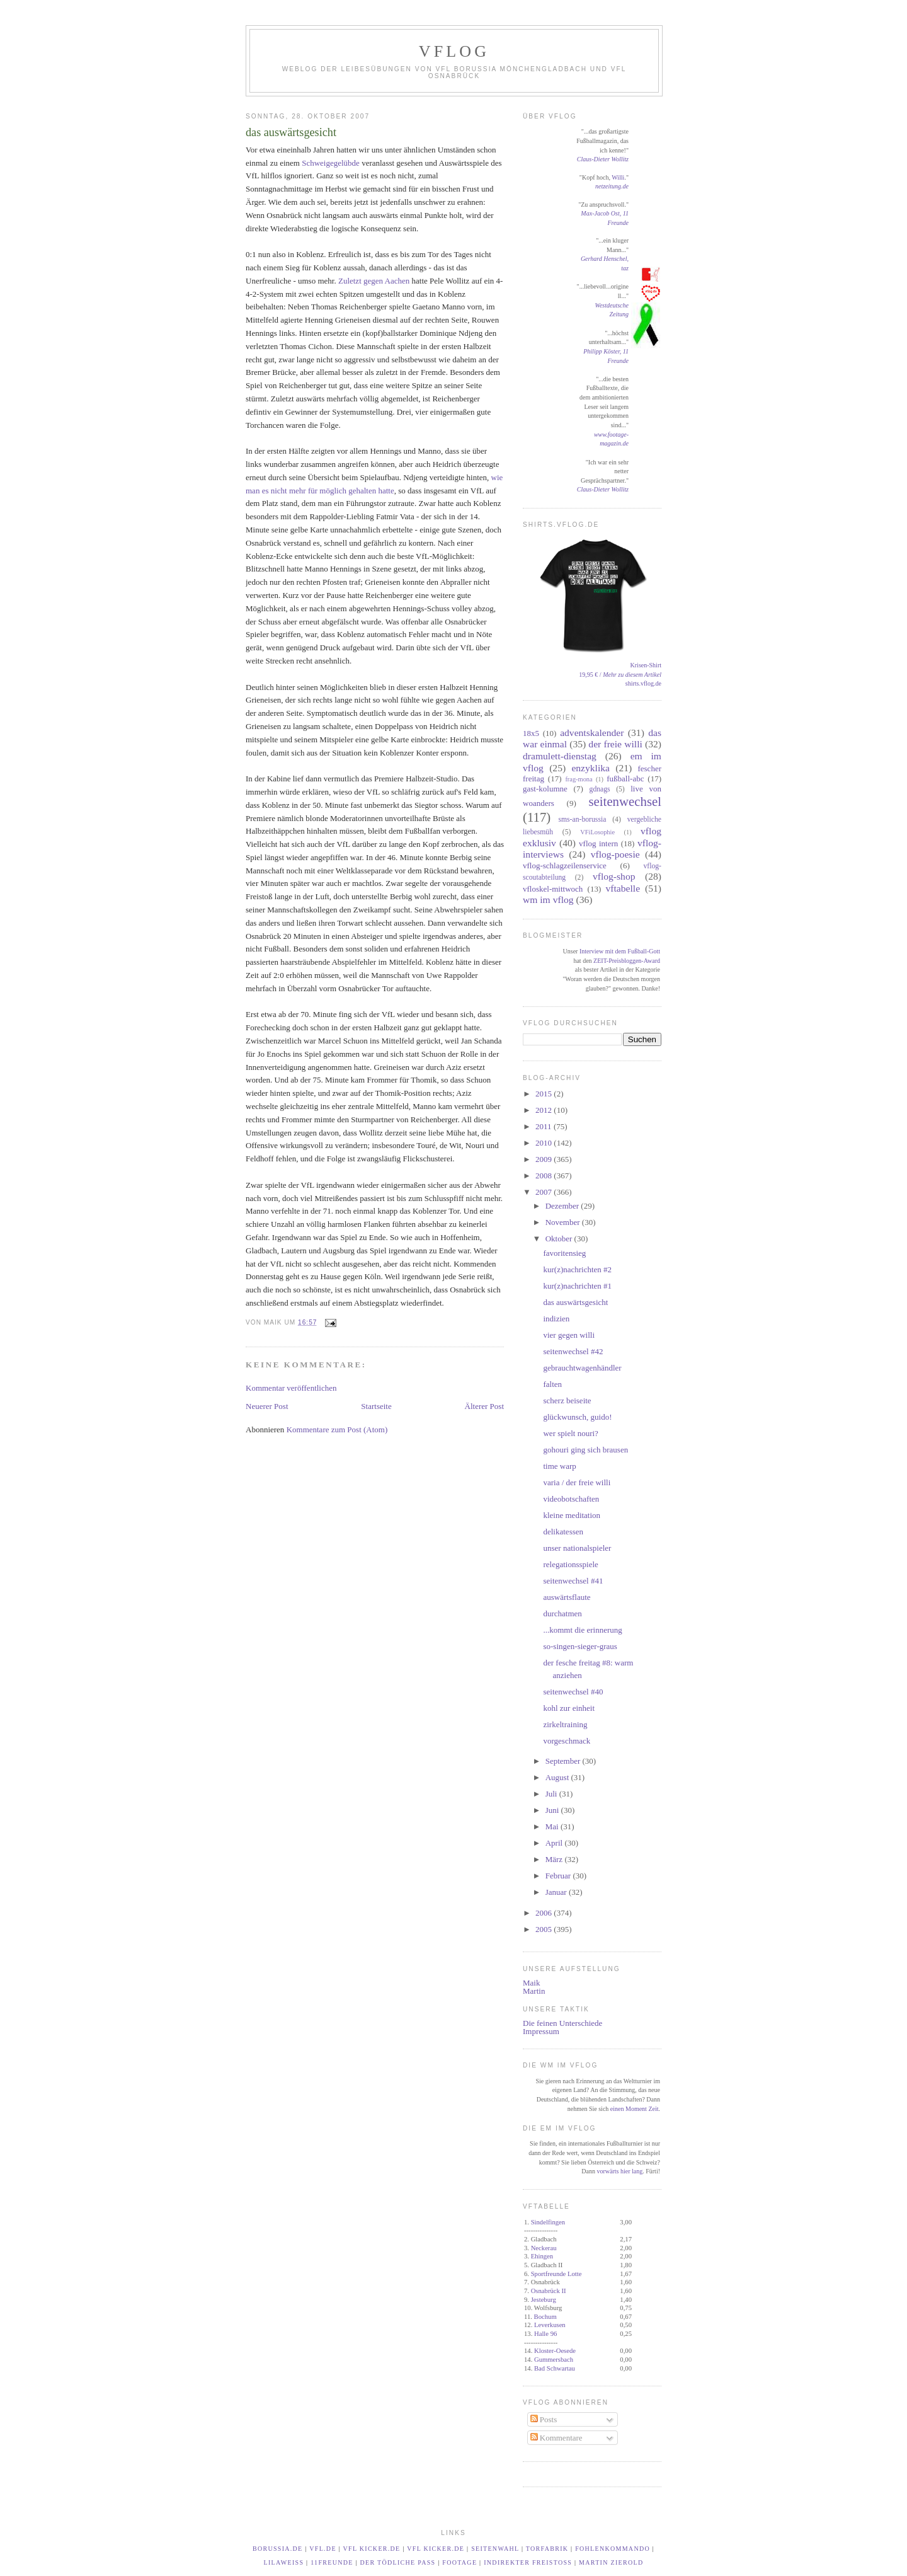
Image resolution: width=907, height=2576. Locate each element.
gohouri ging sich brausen (585, 1449)
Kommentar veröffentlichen (291, 1388)
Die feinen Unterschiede (562, 2023)
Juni (553, 1810)
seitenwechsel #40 (573, 1691)
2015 (544, 1093)
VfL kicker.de (372, 2548)
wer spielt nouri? (570, 1433)
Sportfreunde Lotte (556, 2273)
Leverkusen (550, 2324)
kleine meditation (571, 1515)
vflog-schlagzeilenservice (565, 865)
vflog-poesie (615, 854)
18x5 (531, 733)
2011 (544, 1126)
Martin (534, 1991)
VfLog (454, 51)
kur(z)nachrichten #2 (577, 1269)
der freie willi (615, 744)
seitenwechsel (625, 801)
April (555, 1843)
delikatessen (563, 1531)
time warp (559, 1466)
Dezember (563, 1205)
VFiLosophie (597, 832)
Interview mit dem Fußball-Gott (619, 951)
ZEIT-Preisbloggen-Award (626, 960)
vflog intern (598, 843)
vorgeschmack (566, 1740)
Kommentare (556, 2437)
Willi (618, 177)
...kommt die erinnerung (582, 1630)
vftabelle (623, 888)
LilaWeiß (284, 2562)
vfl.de (322, 2548)
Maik (531, 1982)
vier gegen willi (569, 1335)
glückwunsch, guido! (577, 1417)
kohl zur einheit (569, 1708)
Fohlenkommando (612, 2548)
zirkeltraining (565, 1724)
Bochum (545, 2316)
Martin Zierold (611, 2562)
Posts (543, 2419)
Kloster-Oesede (555, 2350)
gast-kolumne (545, 788)
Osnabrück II (548, 2290)
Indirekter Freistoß (528, 2562)
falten (552, 1384)
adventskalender (592, 732)
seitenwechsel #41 (573, 1580)
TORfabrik (547, 2548)
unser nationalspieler (577, 1548)
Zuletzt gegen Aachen (373, 280)
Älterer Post (484, 1406)
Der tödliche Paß (398, 2562)
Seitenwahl (495, 2548)
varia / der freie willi (576, 1482)
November (563, 1222)
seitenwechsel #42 (573, 1351)
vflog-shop (614, 876)
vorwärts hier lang (619, 2171)
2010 (544, 1142)
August (558, 1777)
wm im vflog (548, 899)
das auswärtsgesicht (291, 132)
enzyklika (590, 767)
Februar (559, 1875)
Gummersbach (553, 2359)
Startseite (376, 1406)
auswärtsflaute (566, 1597)
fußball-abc (625, 778)
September (564, 1761)
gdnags (600, 789)
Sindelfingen (548, 2222)
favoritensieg (564, 1253)
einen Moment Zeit (634, 2108)
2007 (544, 1192)
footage (459, 2562)
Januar (557, 1892)
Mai (553, 1826)
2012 (544, 1110)
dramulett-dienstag (559, 755)
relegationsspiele (570, 1564)
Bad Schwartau (554, 2368)
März (555, 1859)
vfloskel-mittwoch (553, 889)
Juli (552, 1793)
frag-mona (578, 779)
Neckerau (544, 2248)
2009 (544, 1159)
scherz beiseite (567, 1400)
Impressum (541, 2031)
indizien (556, 1318)
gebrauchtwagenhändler (582, 1367)
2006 (544, 1913)
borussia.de (278, 2548)
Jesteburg (543, 2299)
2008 (544, 1175)
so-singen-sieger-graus (580, 1646)
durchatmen (562, 1613)
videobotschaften (571, 1499)
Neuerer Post (267, 1406)
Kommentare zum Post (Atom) (337, 1429)
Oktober (559, 1238)
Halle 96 (545, 2333)
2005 (544, 1929)
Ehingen (542, 2256)
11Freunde (332, 2562)
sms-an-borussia (582, 819)
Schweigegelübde (331, 163)
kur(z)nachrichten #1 (577, 1286)
